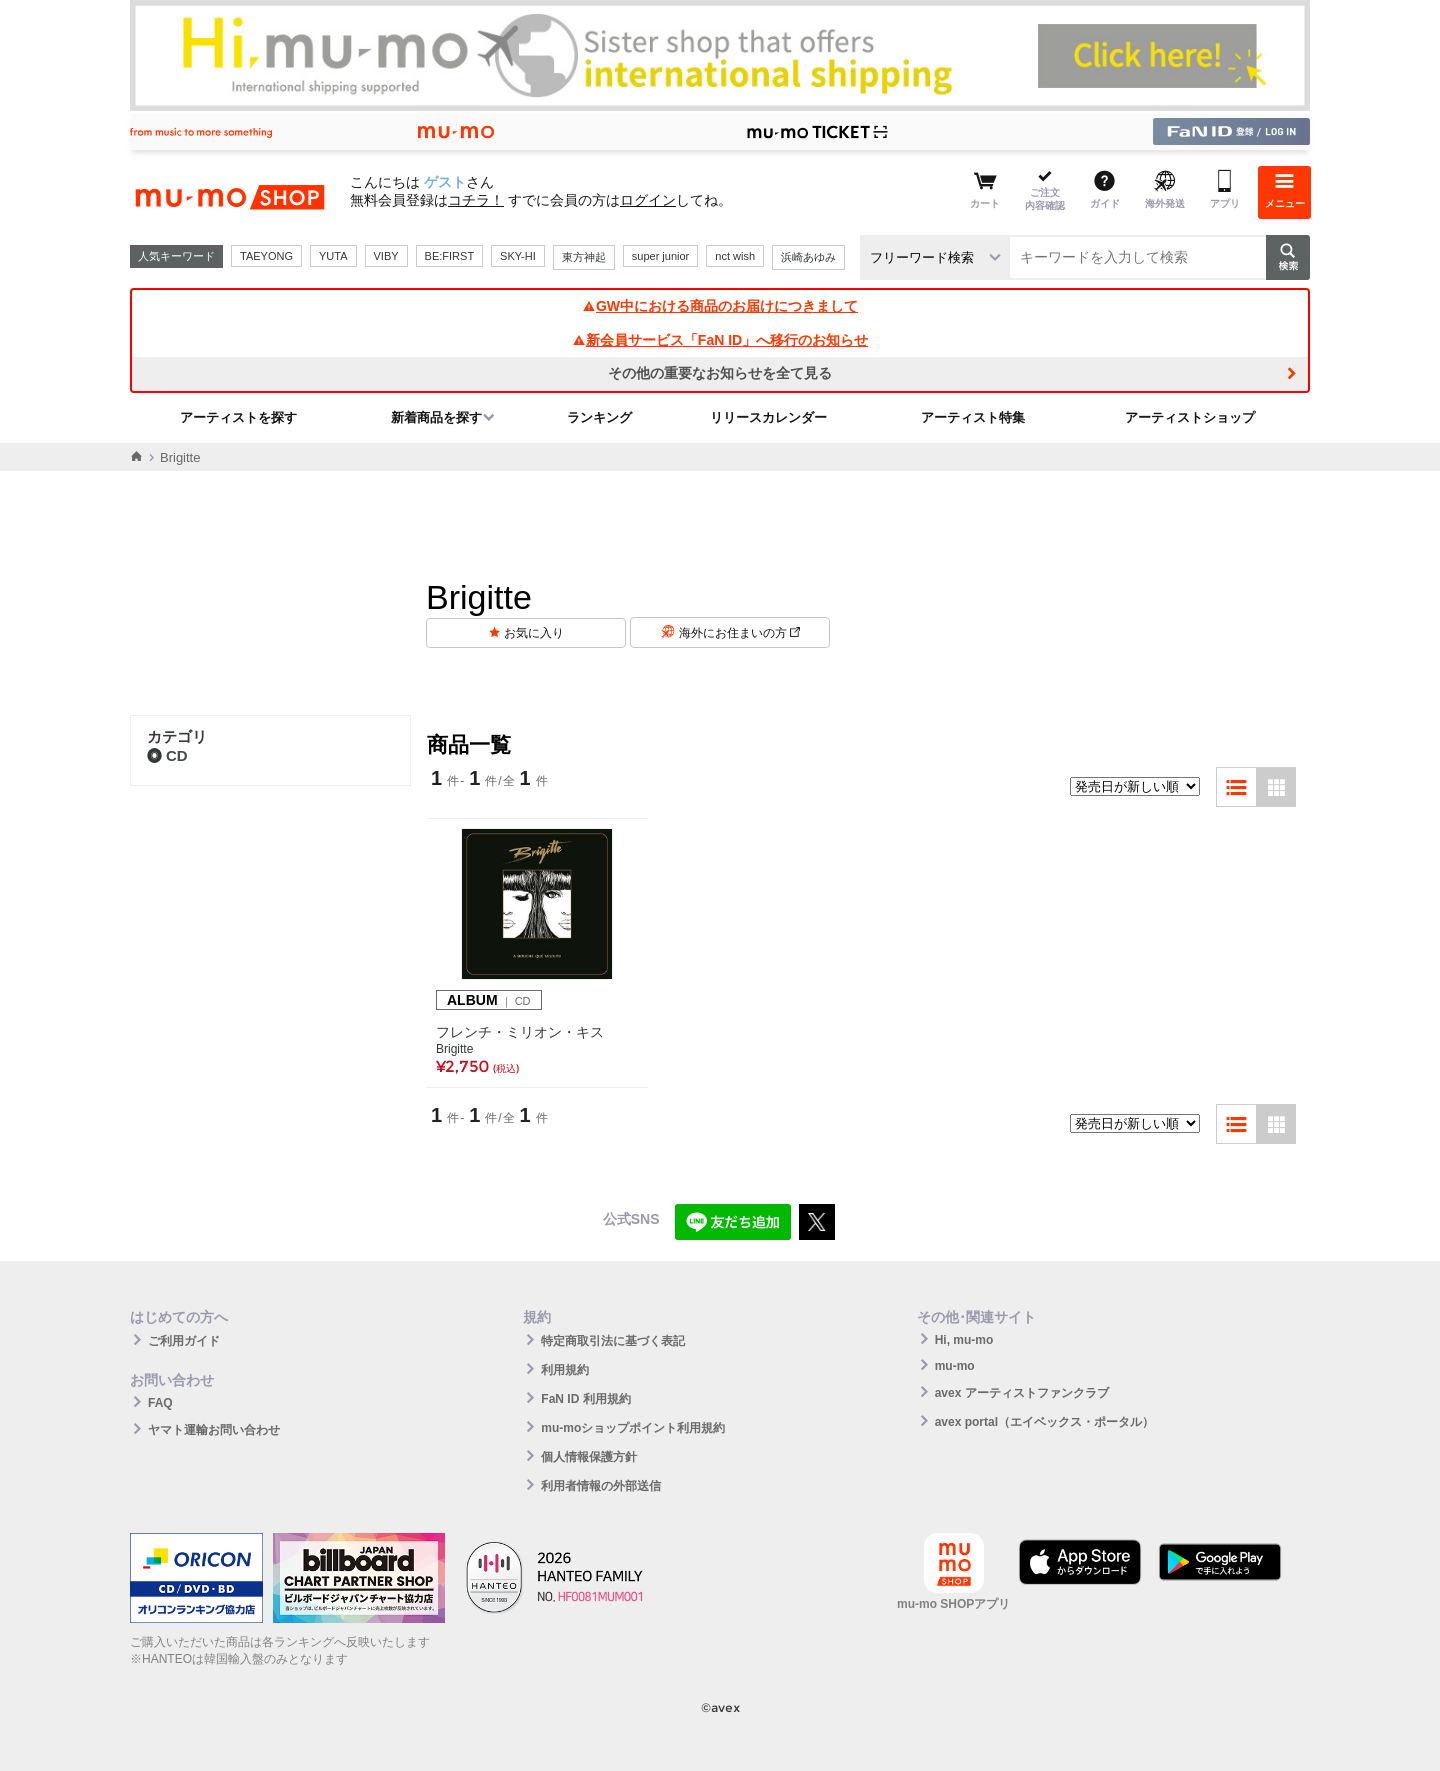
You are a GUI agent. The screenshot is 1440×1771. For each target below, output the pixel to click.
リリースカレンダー (768, 417)
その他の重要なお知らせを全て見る (720, 373)
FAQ (160, 1403)
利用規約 (565, 1370)
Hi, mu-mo (964, 1340)
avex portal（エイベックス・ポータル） (1044, 1422)
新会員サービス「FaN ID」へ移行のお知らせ (720, 340)
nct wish (735, 256)
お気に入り (534, 633)
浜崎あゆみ (808, 257)
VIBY (386, 256)
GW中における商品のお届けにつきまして (720, 306)
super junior (660, 256)
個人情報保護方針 (589, 1457)
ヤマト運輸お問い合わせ (214, 1430)
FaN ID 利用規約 (585, 1399)
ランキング (599, 417)
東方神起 (584, 257)
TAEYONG (266, 256)
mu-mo (955, 1366)
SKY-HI (518, 256)
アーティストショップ (1190, 417)
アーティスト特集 (973, 417)
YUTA (333, 256)
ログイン (648, 200)
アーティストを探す (238, 417)
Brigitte (454, 1049)
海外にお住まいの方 (739, 633)
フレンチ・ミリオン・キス (520, 1032)
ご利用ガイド (184, 1341)
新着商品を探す (436, 417)
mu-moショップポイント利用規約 (633, 1428)
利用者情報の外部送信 (601, 1486)
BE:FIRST (450, 256)
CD (167, 755)
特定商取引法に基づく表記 (613, 1341)
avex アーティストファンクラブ (1022, 1393)
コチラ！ (476, 200)
